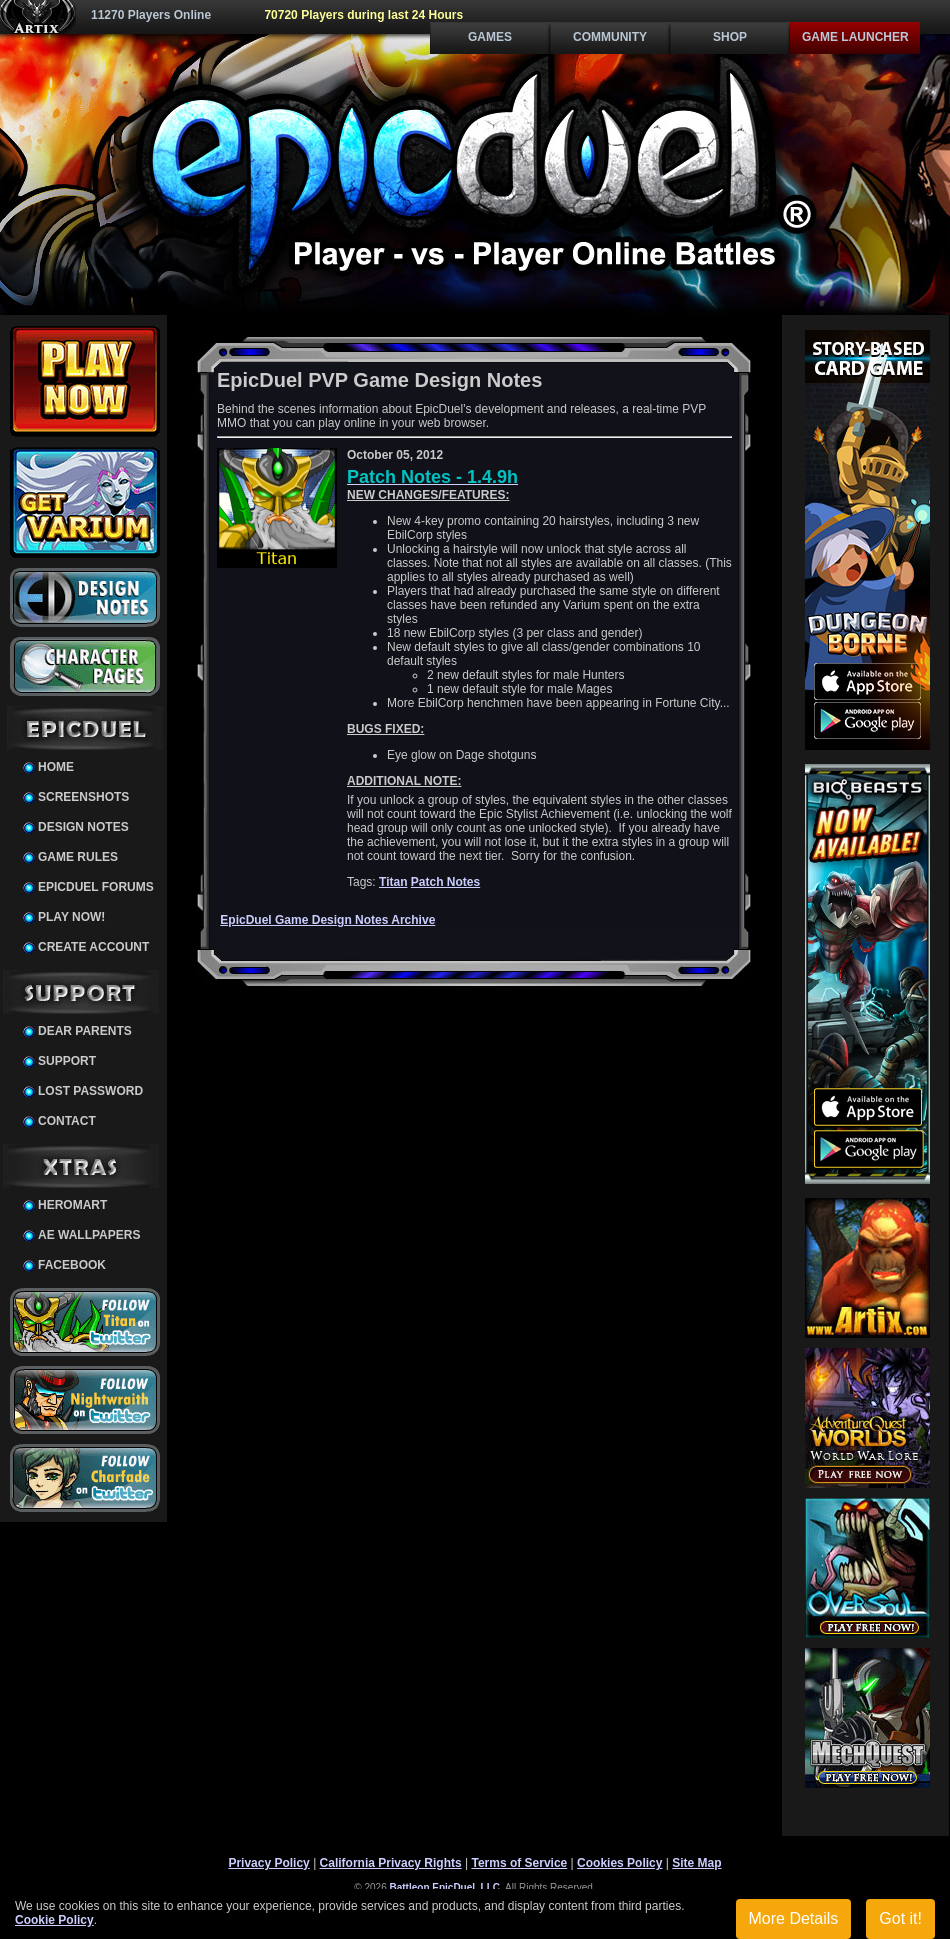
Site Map (696, 1863)
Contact (67, 1121)
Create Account (93, 947)
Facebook (72, 1265)
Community (610, 37)
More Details (794, 1918)
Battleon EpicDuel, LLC (445, 1887)
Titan (393, 882)
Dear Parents (85, 1031)
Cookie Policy (54, 1920)
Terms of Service (519, 1863)
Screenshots (83, 797)
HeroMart (72, 1205)
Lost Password (90, 1091)
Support (67, 1061)
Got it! (900, 1918)
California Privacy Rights (391, 1863)
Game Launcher (855, 37)
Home (56, 767)
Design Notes (83, 827)
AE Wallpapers (89, 1235)
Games (490, 37)
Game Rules (78, 857)
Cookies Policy (619, 1863)
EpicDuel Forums (96, 887)
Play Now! (71, 917)
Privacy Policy (268, 1863)
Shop (730, 37)
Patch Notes (445, 882)
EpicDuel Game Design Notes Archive (327, 920)
